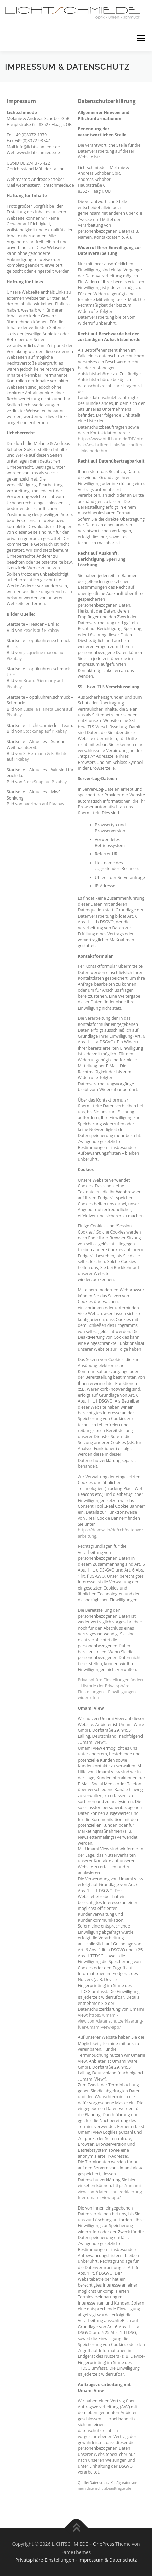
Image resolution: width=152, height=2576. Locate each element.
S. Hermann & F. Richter (46, 753)
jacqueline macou (40, 652)
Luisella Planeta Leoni (44, 709)
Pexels (29, 630)
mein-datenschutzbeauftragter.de (104, 2488)
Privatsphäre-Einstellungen (44, 2560)
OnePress (103, 2544)
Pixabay (51, 630)
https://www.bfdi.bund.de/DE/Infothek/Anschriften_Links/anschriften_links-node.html (111, 445)
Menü (140, 38)
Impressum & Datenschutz (107, 2560)
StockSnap (33, 731)
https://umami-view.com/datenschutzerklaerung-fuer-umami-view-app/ (111, 2021)
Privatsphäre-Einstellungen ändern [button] (111, 1680)
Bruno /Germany (39, 680)
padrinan (32, 804)
